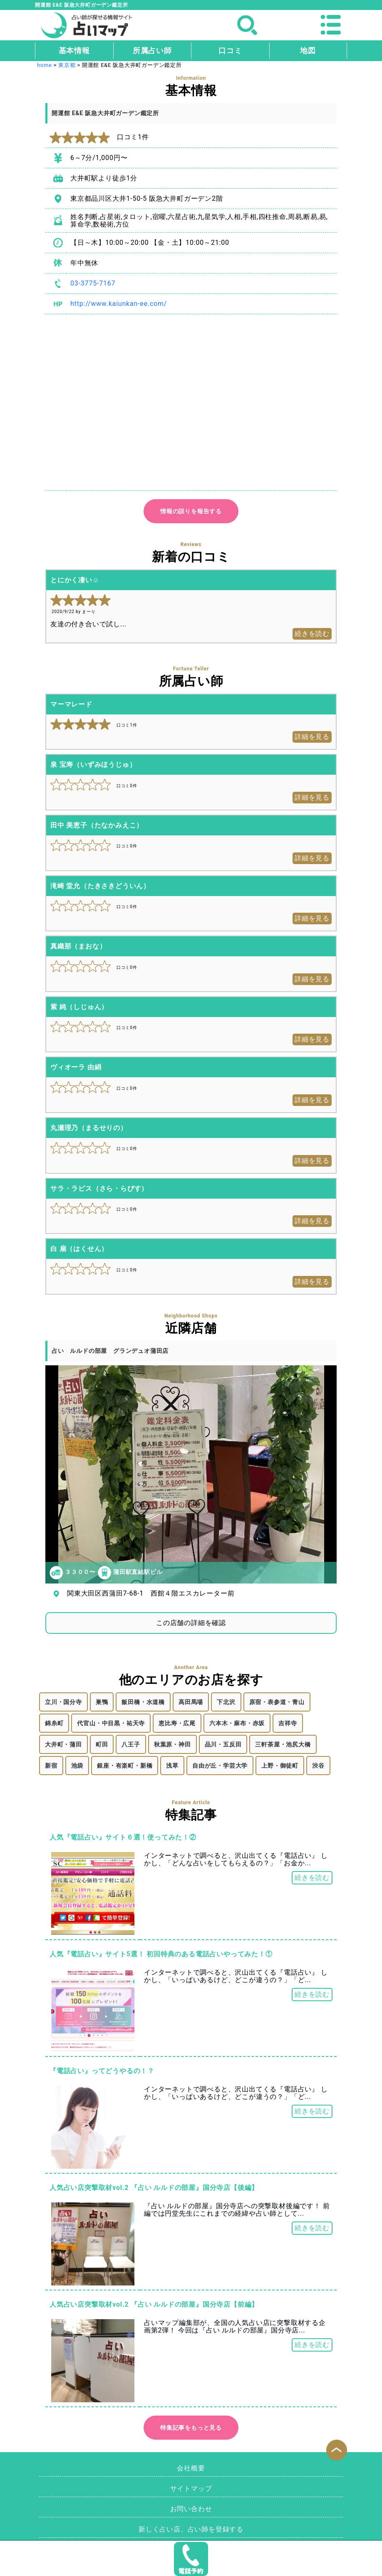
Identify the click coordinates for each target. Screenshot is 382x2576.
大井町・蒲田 (63, 1744)
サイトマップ (191, 2488)
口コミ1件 (99, 137)
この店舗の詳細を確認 (191, 1623)
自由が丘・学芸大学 (220, 1765)
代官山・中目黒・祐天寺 (111, 1723)
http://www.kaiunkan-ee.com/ (118, 304)
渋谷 (318, 1765)
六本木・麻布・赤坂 (237, 1723)
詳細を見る (312, 737)
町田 (102, 1744)
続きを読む (312, 634)
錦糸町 (54, 1723)
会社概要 (191, 2468)
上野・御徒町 (279, 1765)
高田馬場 (191, 1702)
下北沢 (226, 1702)
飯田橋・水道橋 (143, 1702)
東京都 (66, 65)
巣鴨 (102, 1702)
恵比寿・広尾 (177, 1723)
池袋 (77, 1765)
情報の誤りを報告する (191, 511)
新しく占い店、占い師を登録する (191, 2529)
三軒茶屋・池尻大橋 (282, 1744)
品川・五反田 (223, 1744)
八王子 (131, 1744)
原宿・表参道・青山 (277, 1702)
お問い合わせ (191, 2509)
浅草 (172, 1765)
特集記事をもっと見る (191, 2427)
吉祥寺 (287, 1723)
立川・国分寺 (63, 1702)
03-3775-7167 (92, 283)
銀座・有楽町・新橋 (124, 1765)
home (44, 65)
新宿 (51, 1765)
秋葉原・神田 (172, 1744)
